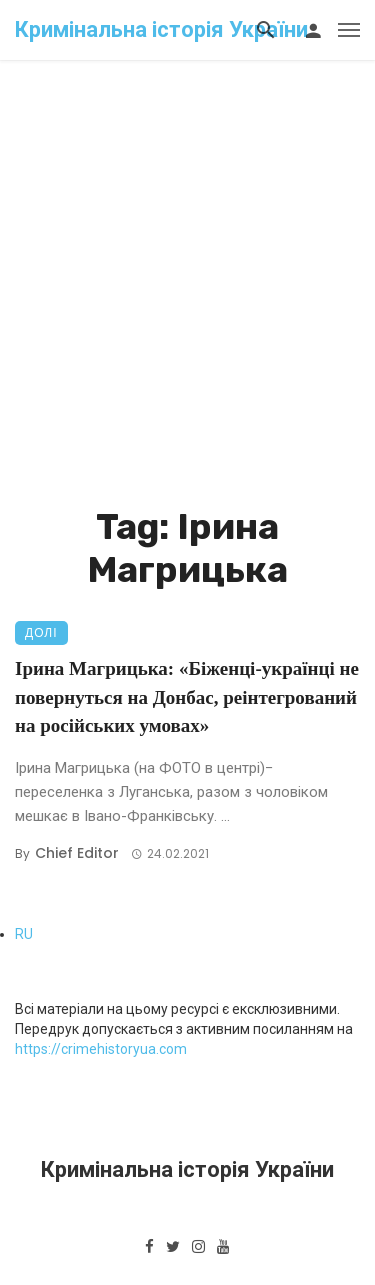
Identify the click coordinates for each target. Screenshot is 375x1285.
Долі (41, 632)
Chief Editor (77, 853)
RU (24, 934)
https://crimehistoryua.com (101, 1049)
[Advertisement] (187, 307)
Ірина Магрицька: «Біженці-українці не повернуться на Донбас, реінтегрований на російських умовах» (187, 697)
